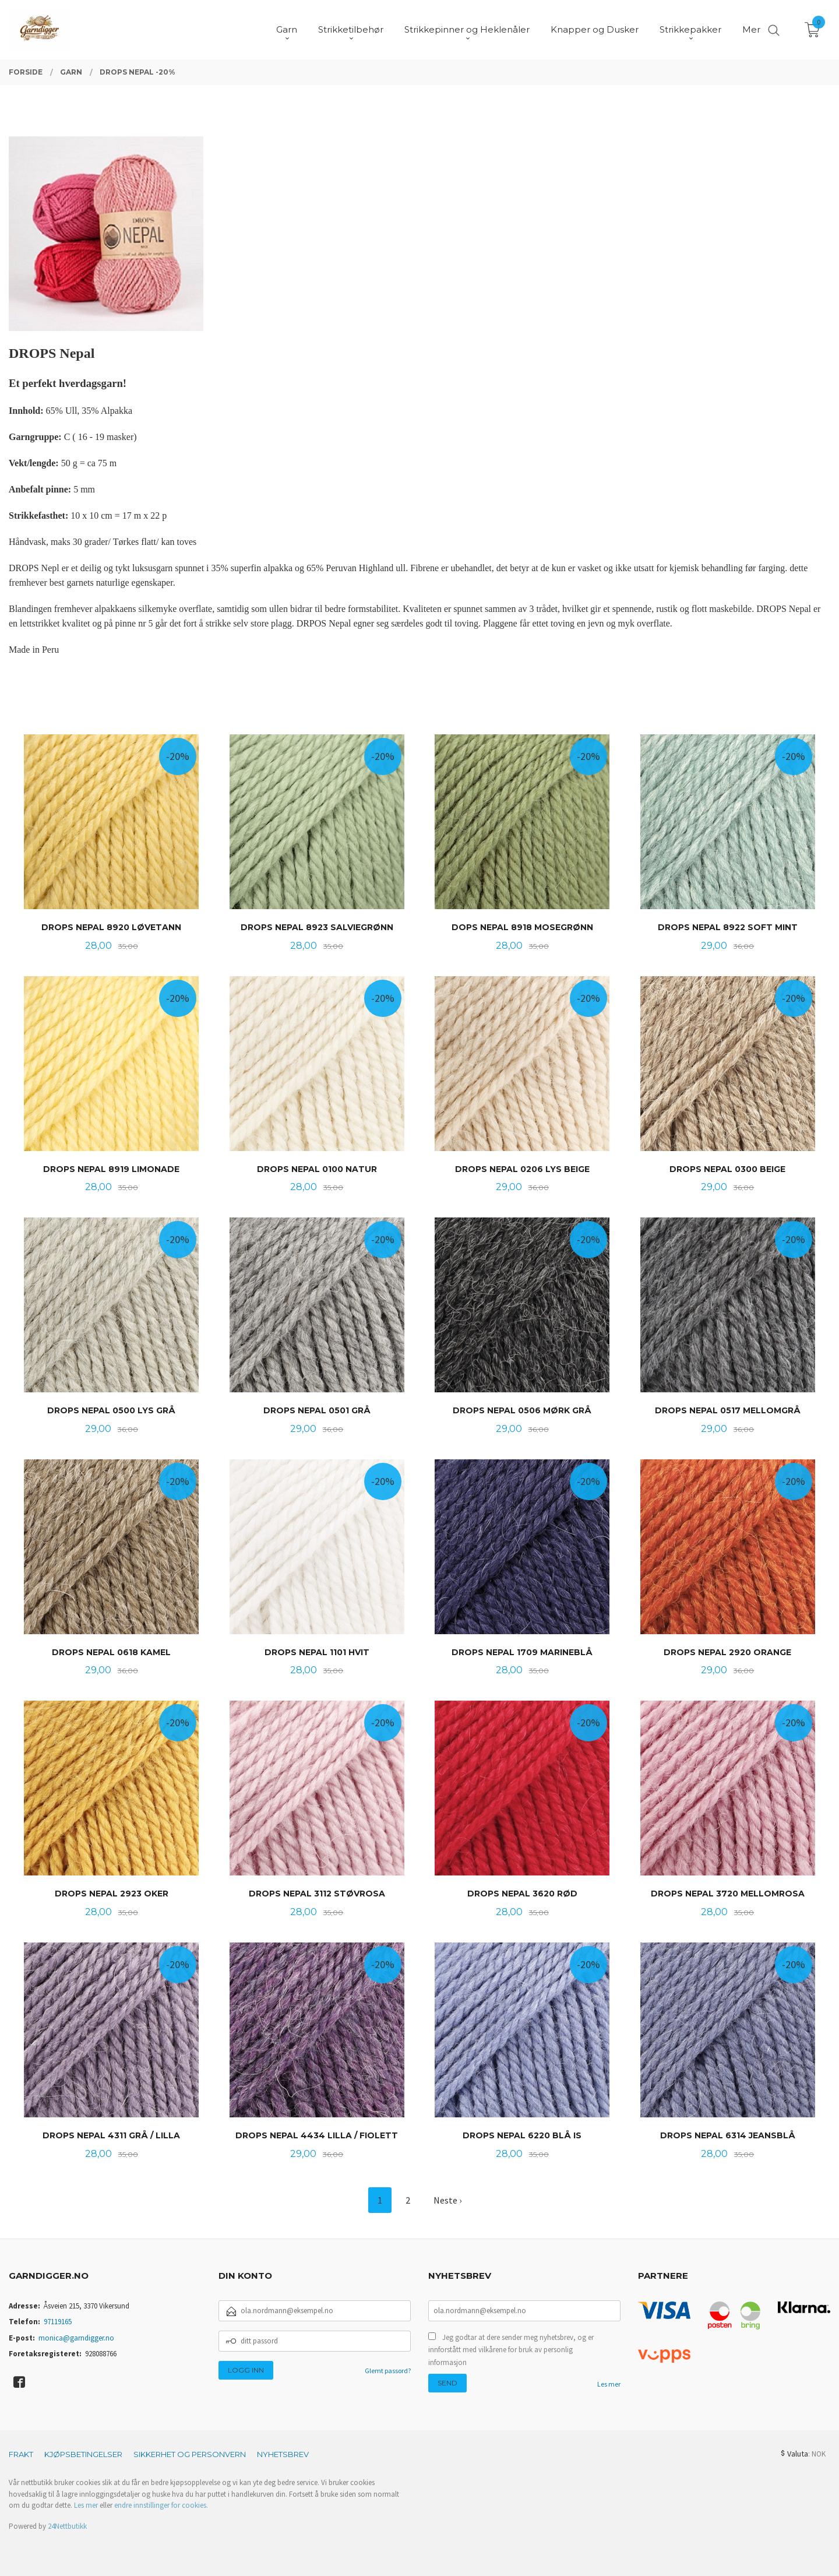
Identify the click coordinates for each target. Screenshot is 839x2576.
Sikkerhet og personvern (189, 2454)
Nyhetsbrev (283, 2454)
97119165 (58, 2322)
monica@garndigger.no (76, 2338)
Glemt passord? (388, 2370)
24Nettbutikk (67, 2526)
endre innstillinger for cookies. (161, 2505)
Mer (751, 29)
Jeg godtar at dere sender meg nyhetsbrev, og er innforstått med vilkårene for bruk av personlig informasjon (511, 2349)
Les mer (609, 2384)
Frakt (21, 2454)
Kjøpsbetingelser (83, 2454)
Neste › (447, 2200)
